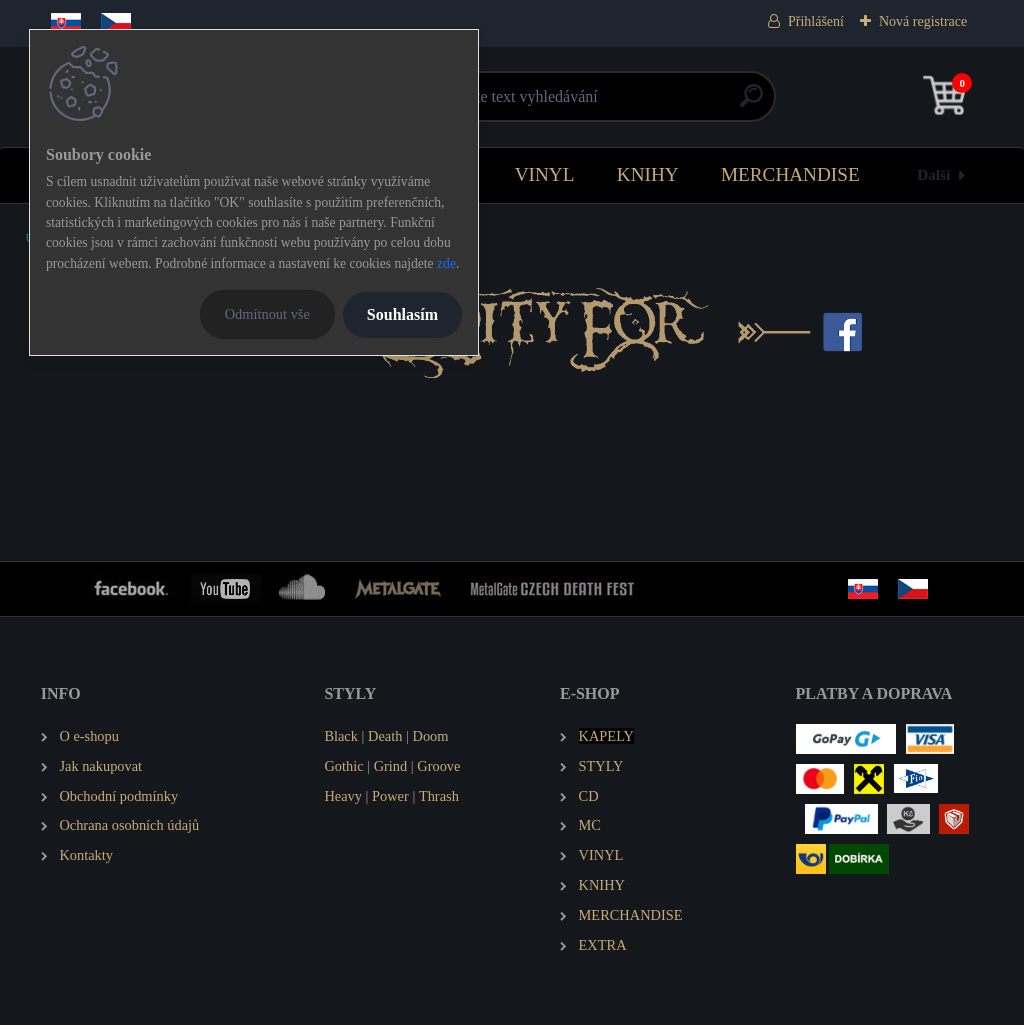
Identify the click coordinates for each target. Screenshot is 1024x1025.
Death (385, 736)
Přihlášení (816, 21)
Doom (430, 736)
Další (933, 174)
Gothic (343, 766)
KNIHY (648, 174)
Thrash (439, 796)
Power (390, 796)
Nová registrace (923, 21)
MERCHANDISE (790, 174)
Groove (438, 766)
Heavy (343, 796)
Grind (391, 766)
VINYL (545, 174)
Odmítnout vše (267, 314)
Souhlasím (402, 314)
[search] (751, 103)
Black (341, 736)
